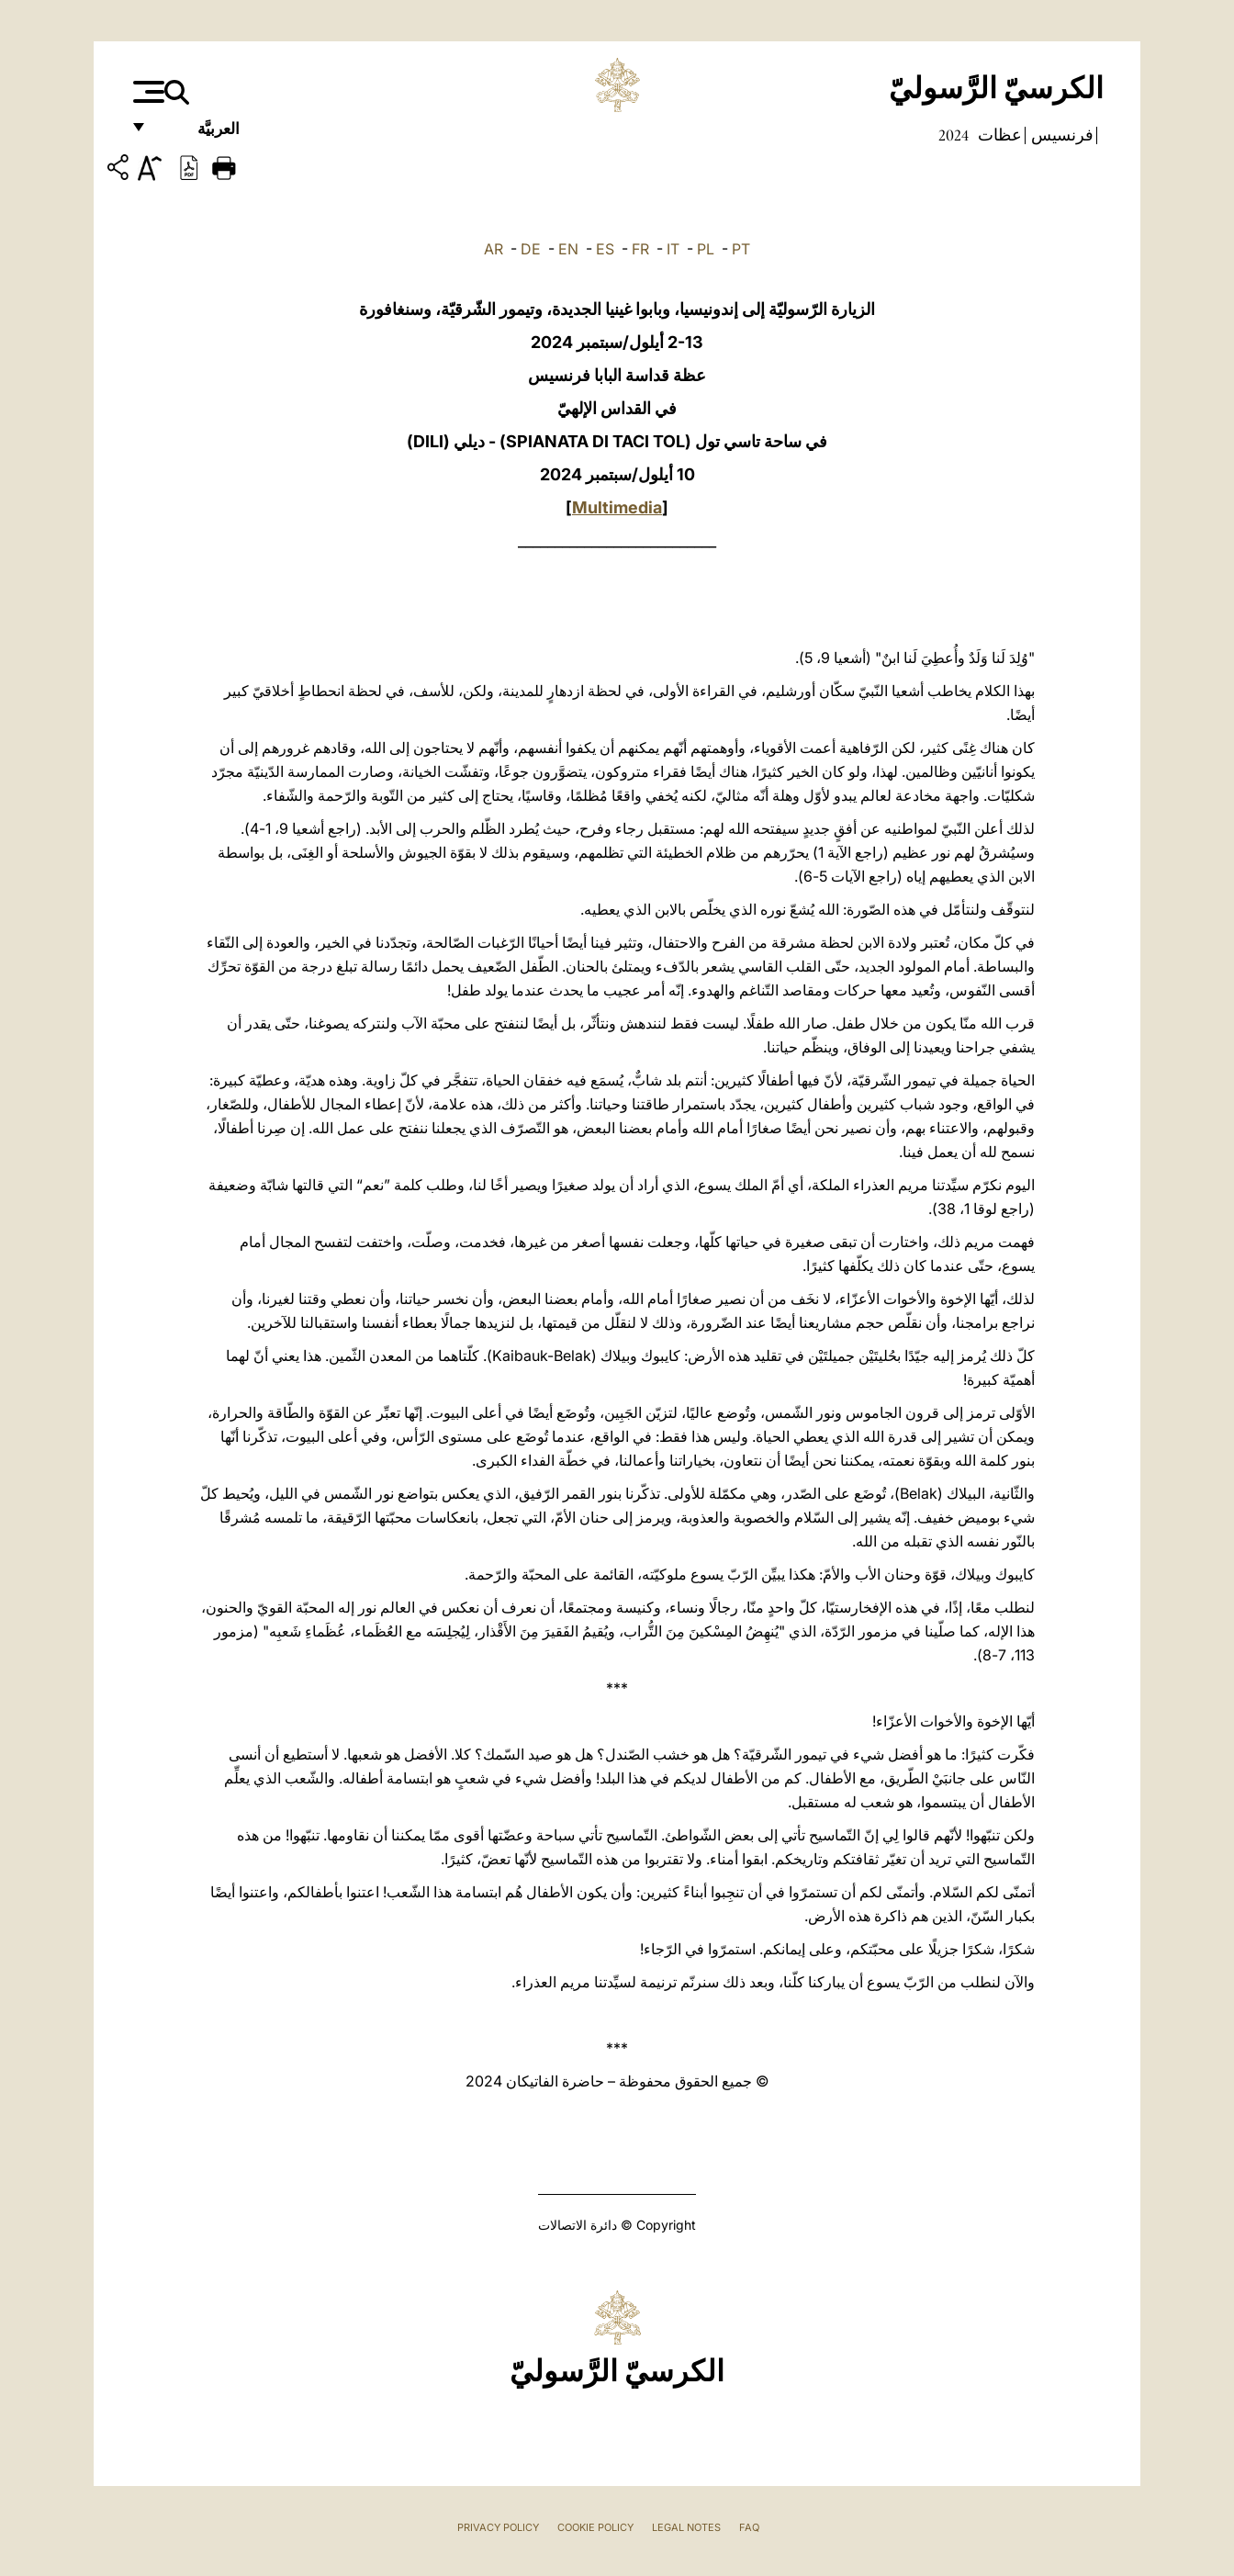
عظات (998, 135)
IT (673, 249)
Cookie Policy (595, 2527)
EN (568, 249)
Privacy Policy (498, 2527)
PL (705, 249)
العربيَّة (198, 135)
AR (493, 249)
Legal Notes (686, 2527)
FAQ (749, 2527)
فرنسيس (1060, 135)
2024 (953, 135)
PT (741, 249)
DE (531, 249)
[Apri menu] (146, 91)
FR (640, 249)
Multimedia (617, 507)
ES (605, 249)
